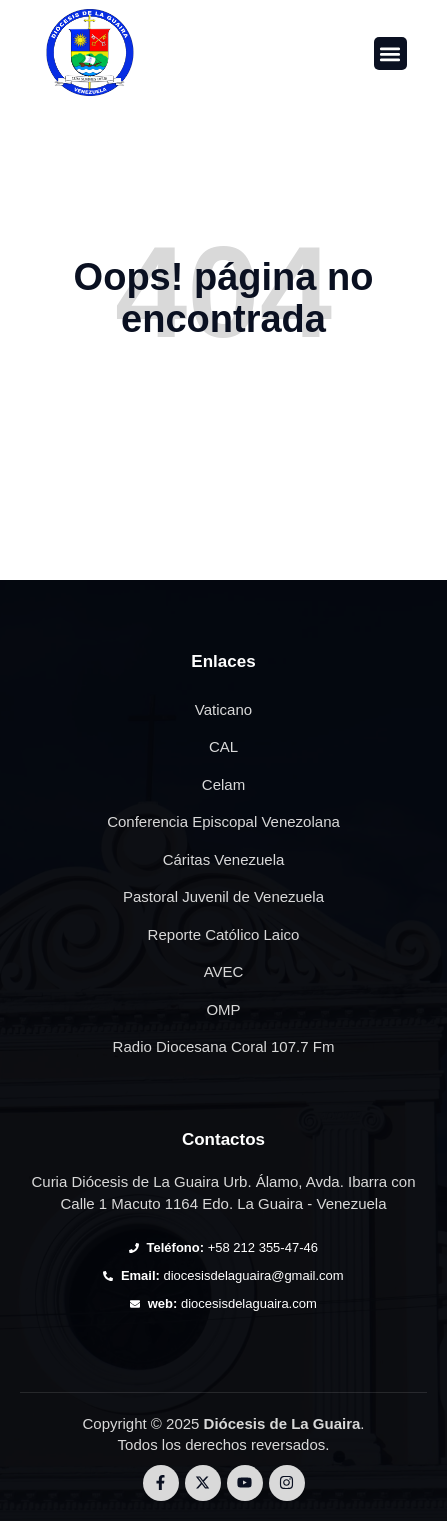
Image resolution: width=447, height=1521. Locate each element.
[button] (390, 53)
